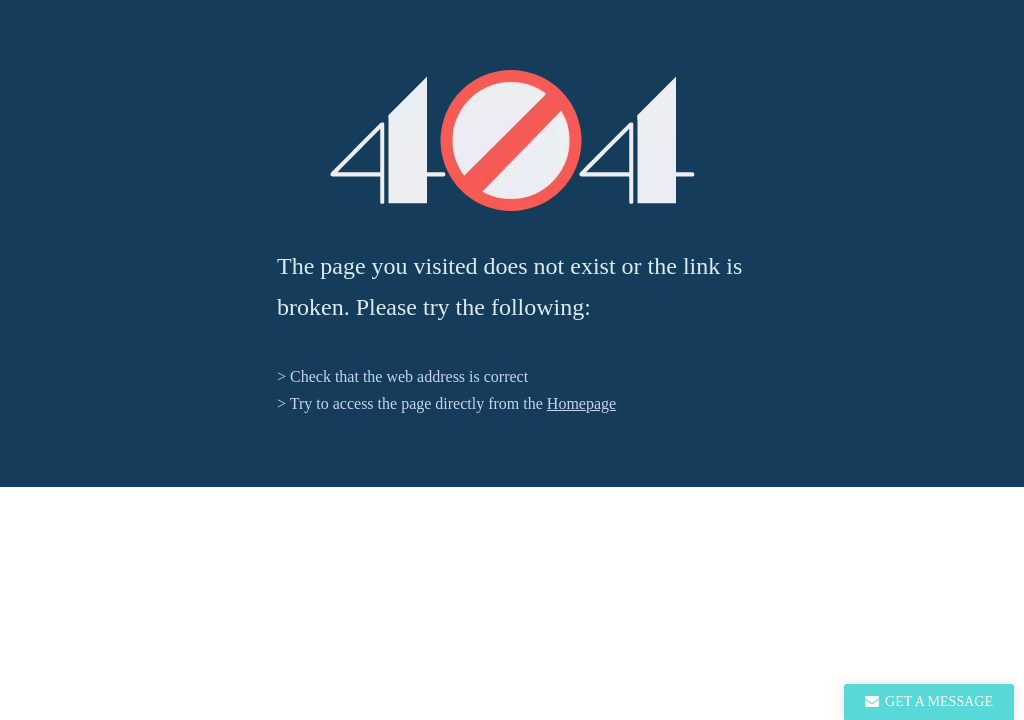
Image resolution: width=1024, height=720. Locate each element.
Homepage (581, 403)
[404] (512, 140)
